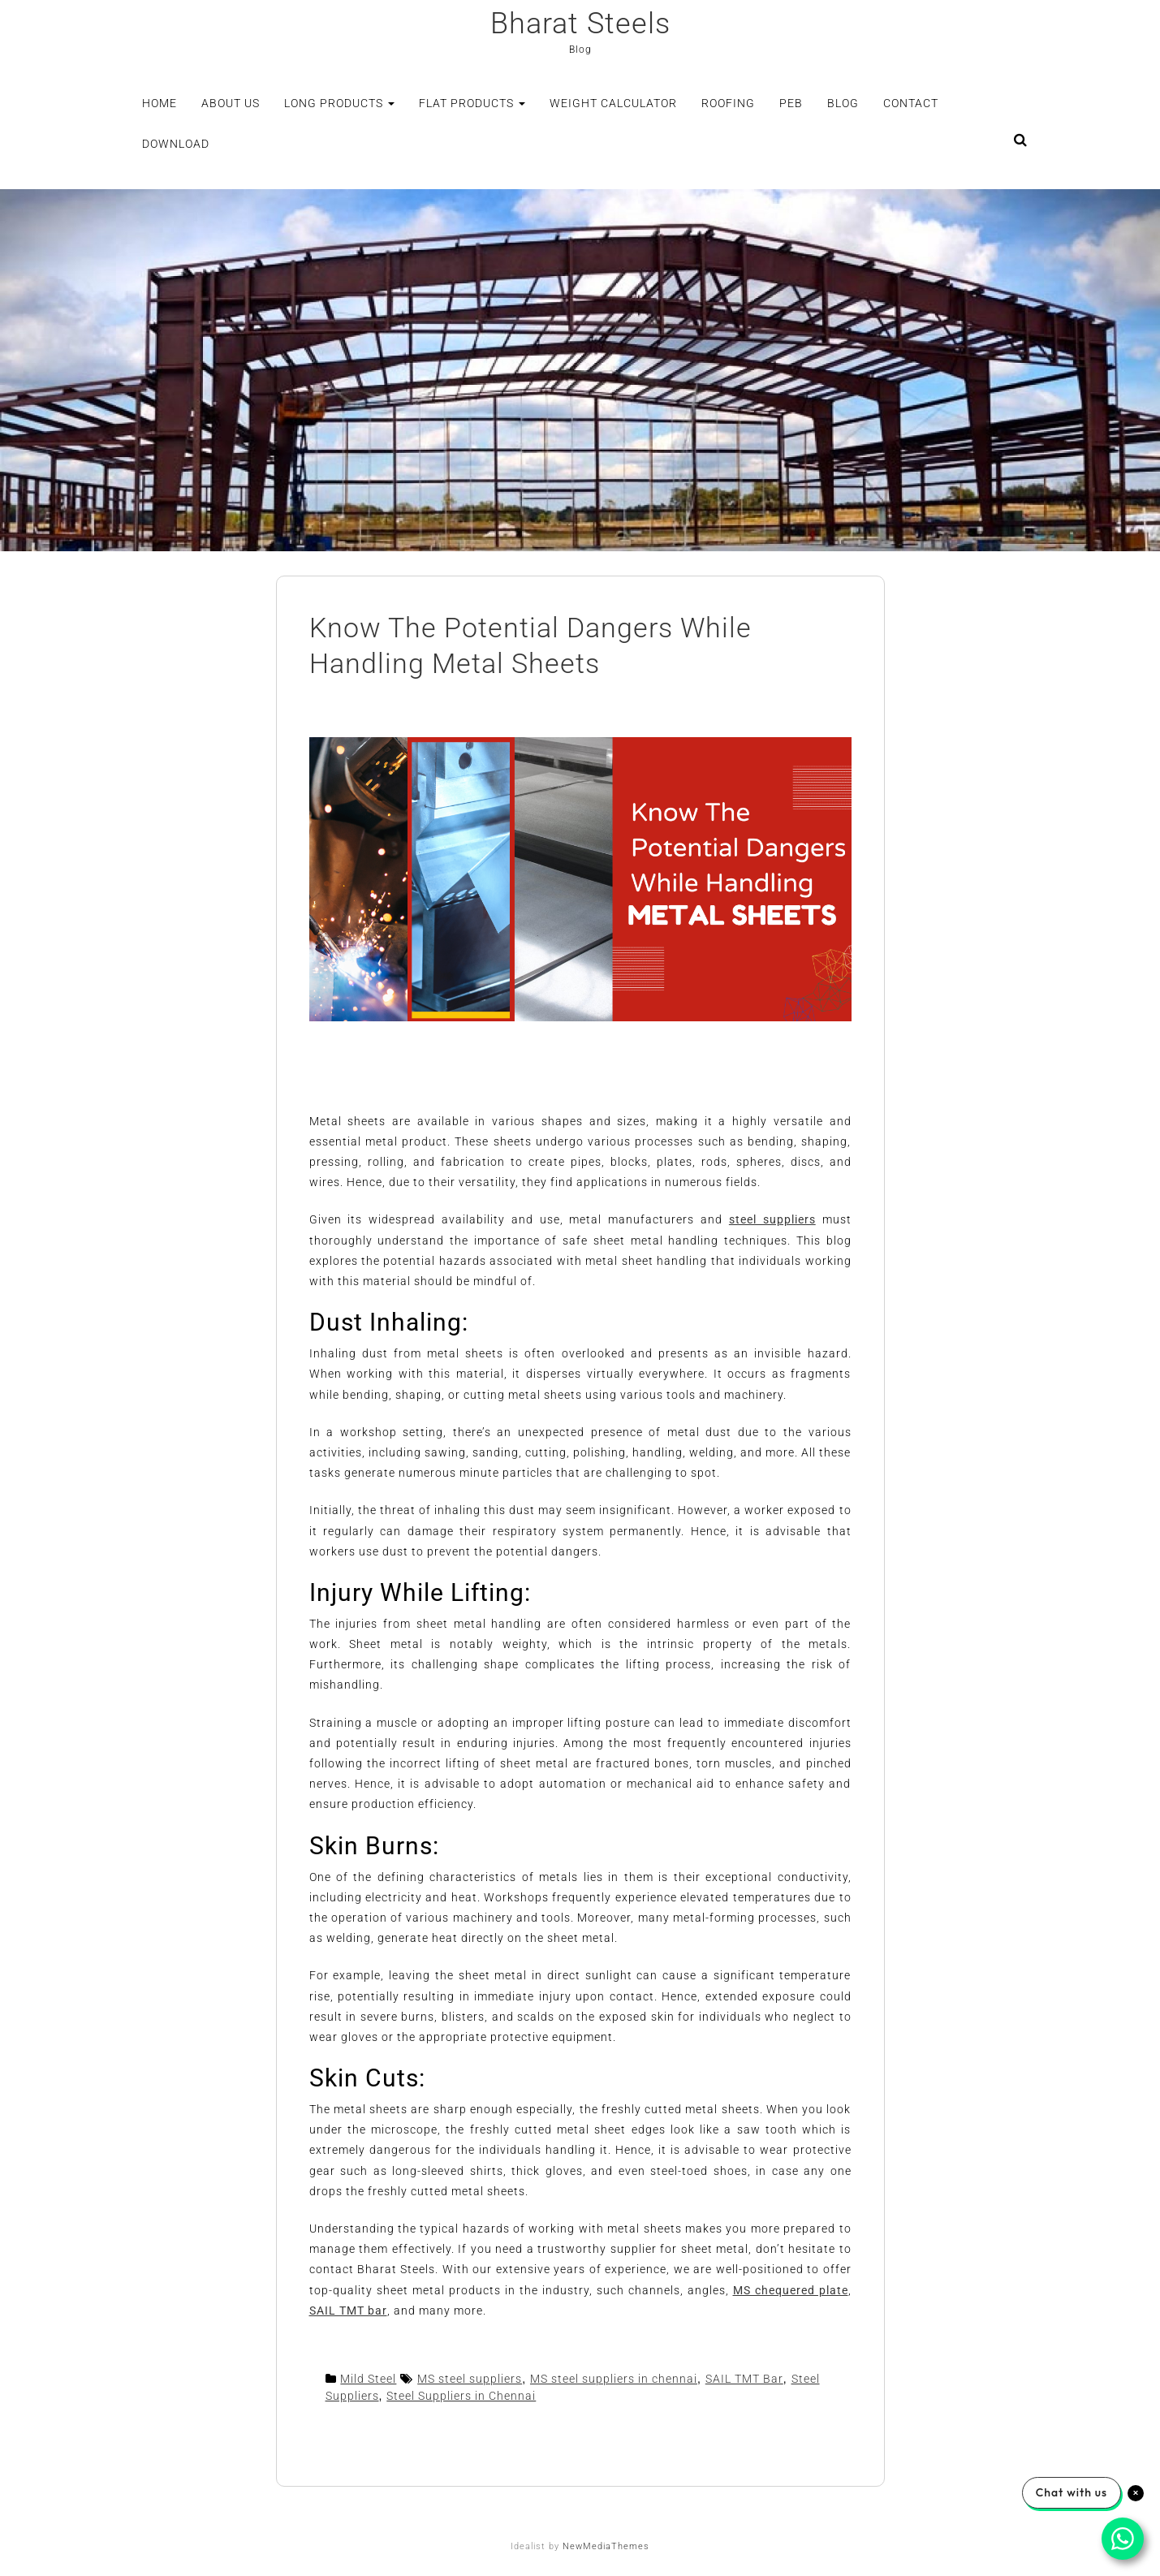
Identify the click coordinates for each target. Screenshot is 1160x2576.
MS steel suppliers (469, 2378)
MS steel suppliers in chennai (613, 2378)
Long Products (339, 103)
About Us (230, 103)
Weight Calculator (613, 103)
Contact (910, 103)
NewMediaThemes (606, 2546)
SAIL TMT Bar (744, 2378)
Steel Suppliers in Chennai (461, 2395)
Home (159, 103)
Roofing (728, 103)
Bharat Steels (580, 23)
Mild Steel (368, 2378)
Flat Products (472, 103)
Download (175, 143)
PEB (791, 103)
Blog (843, 103)
